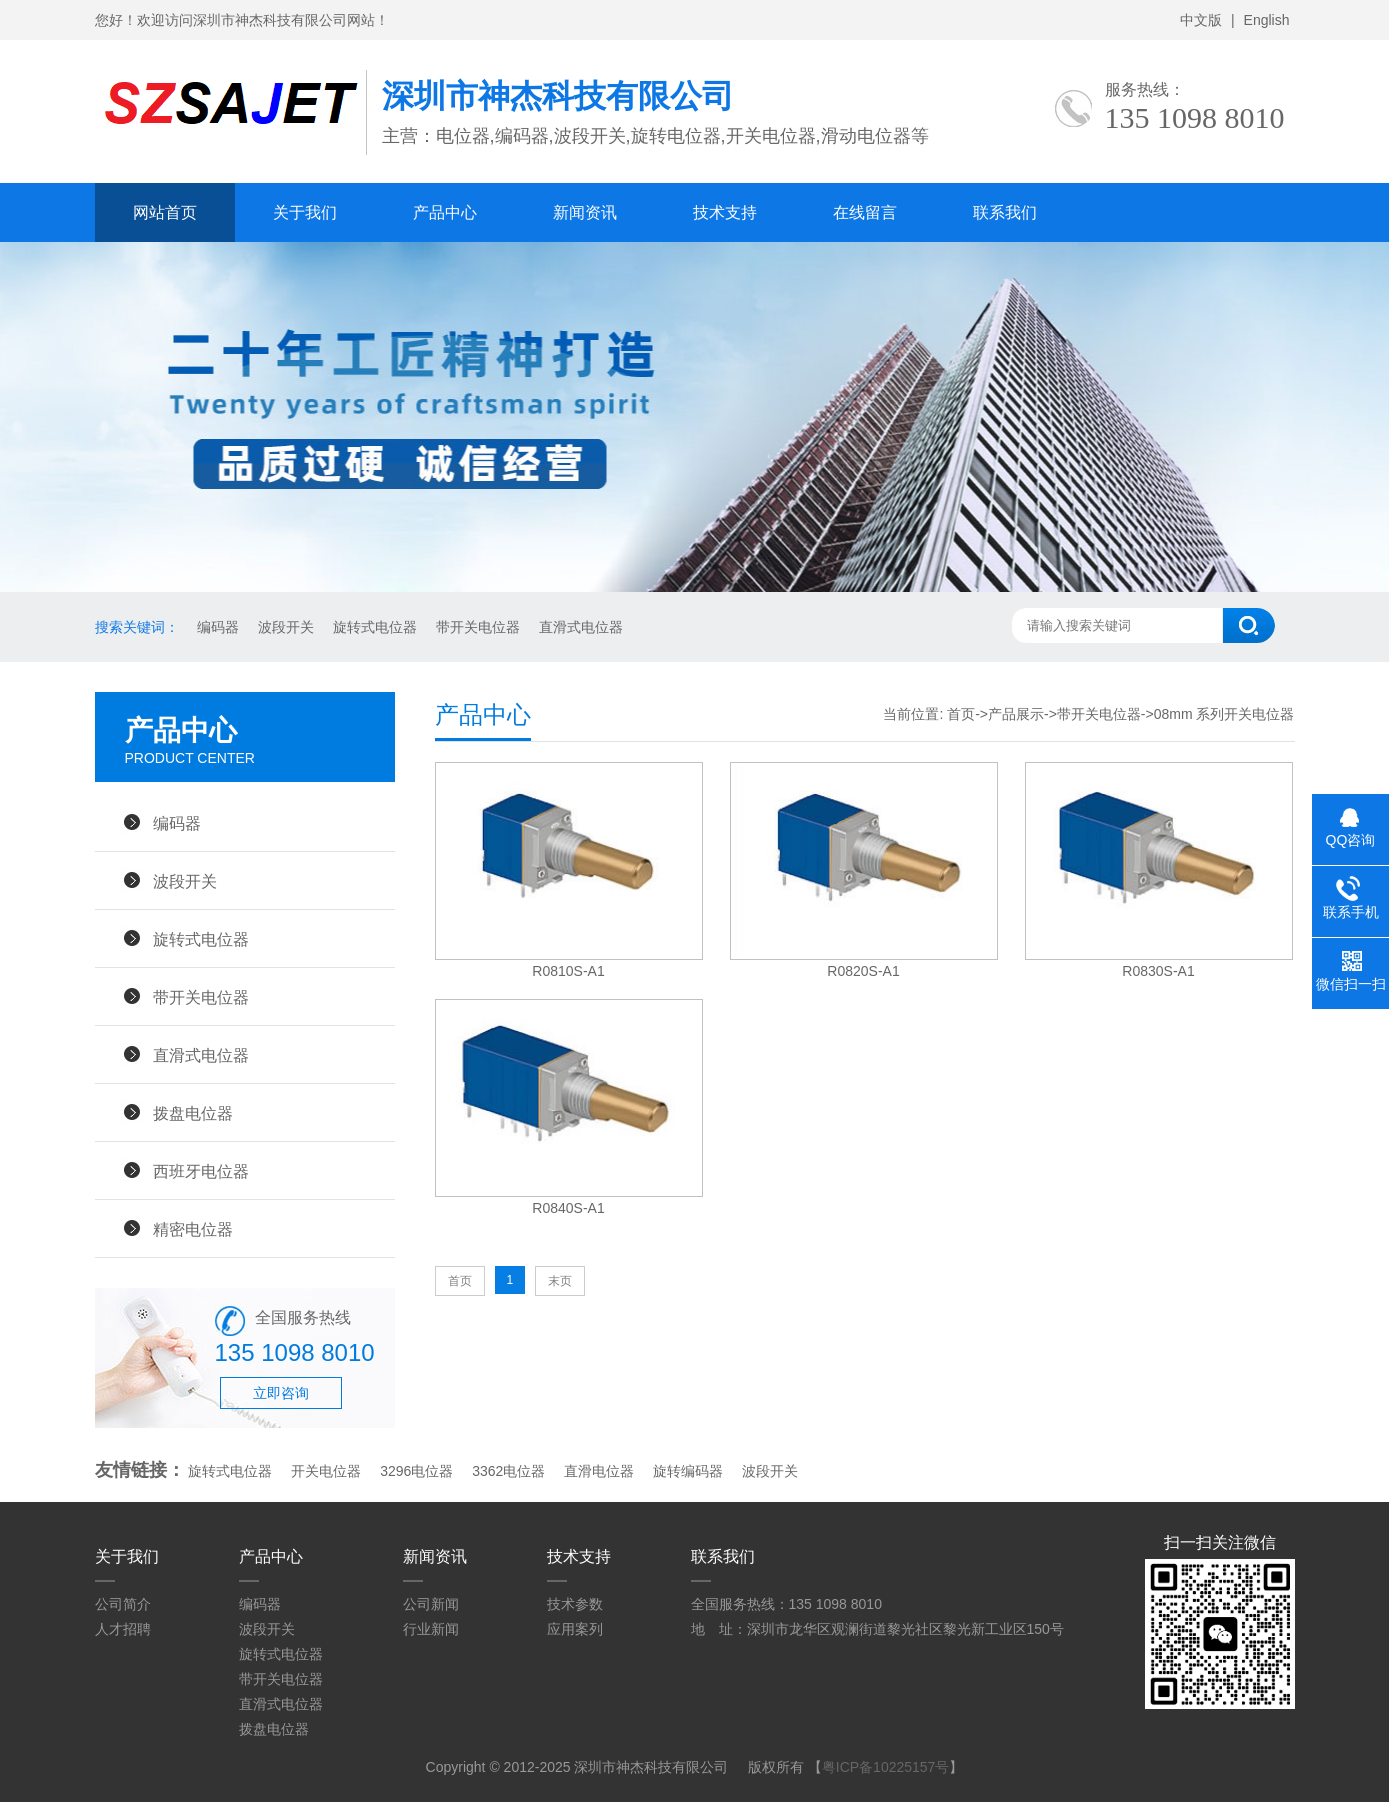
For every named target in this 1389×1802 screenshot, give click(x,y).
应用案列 (575, 1629)
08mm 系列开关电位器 (1224, 714)
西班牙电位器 (201, 1171)
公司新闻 (431, 1604)
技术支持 (725, 212)
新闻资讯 (585, 212)
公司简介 (123, 1604)
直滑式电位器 (579, 627)
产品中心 (445, 212)
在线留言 (865, 212)
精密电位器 (193, 1229)
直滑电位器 (599, 1471)
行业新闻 (431, 1629)
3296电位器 (416, 1471)
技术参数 (575, 1604)
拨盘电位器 (193, 1113)
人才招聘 (123, 1629)
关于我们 (305, 212)
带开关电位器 (476, 627)
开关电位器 (326, 1471)
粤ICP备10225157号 (886, 1767)
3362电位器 (508, 1471)
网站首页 (165, 212)
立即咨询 (281, 1393)
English (1267, 20)
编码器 (217, 627)
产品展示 (1016, 714)
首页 (961, 714)
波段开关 (284, 627)
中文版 (1201, 20)
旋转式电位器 (373, 627)
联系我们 (1005, 212)
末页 (560, 1281)
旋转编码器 (688, 1471)
